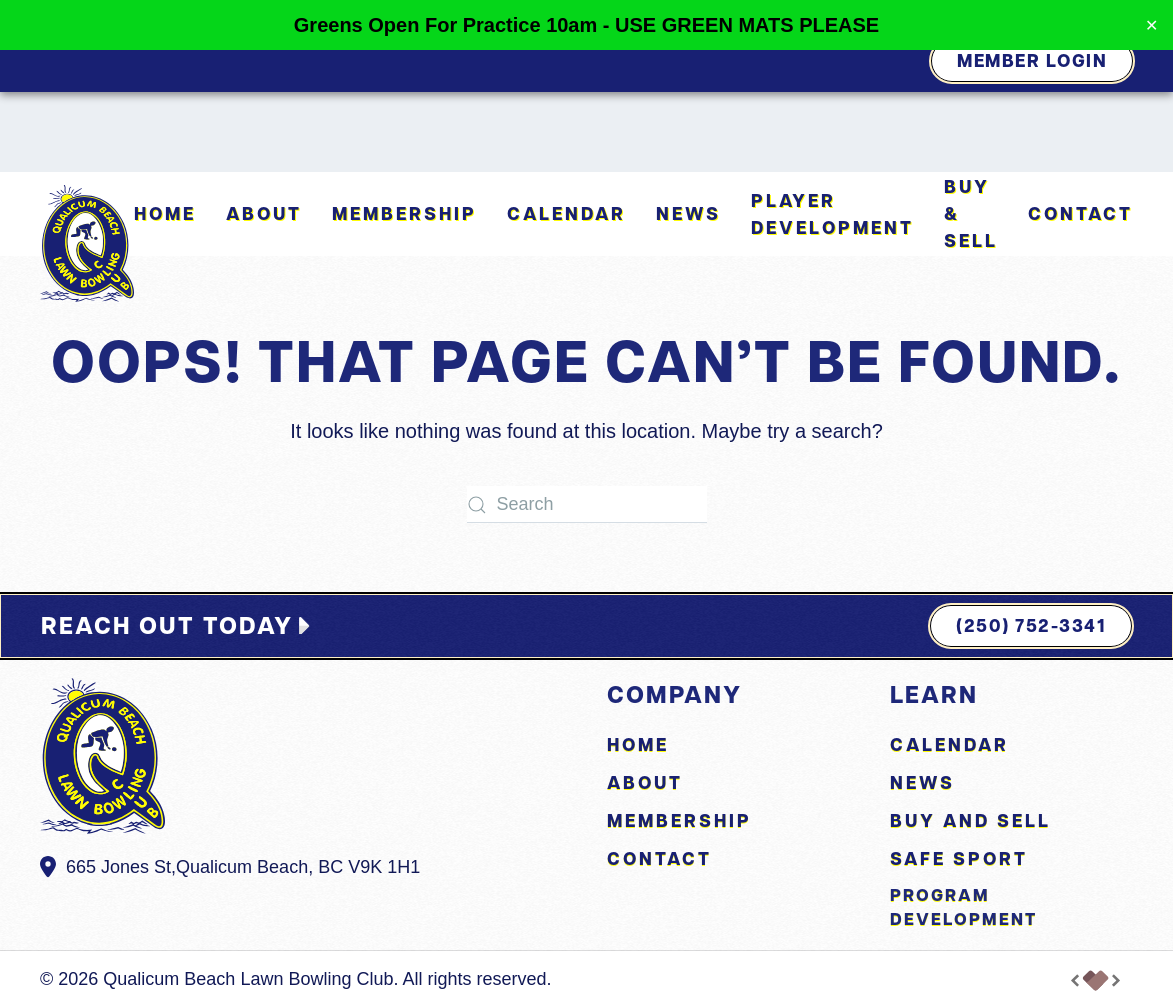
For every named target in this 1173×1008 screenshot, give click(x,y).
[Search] (587, 504)
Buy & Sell (971, 213)
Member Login (1032, 60)
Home (165, 213)
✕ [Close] (1151, 25)
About (645, 782)
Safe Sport (959, 858)
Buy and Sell (970, 820)
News (688, 213)
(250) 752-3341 (1031, 625)
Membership (404, 213)
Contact (1080, 213)
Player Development (832, 214)
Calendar (566, 213)
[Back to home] (87, 243)
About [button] (264, 213)
